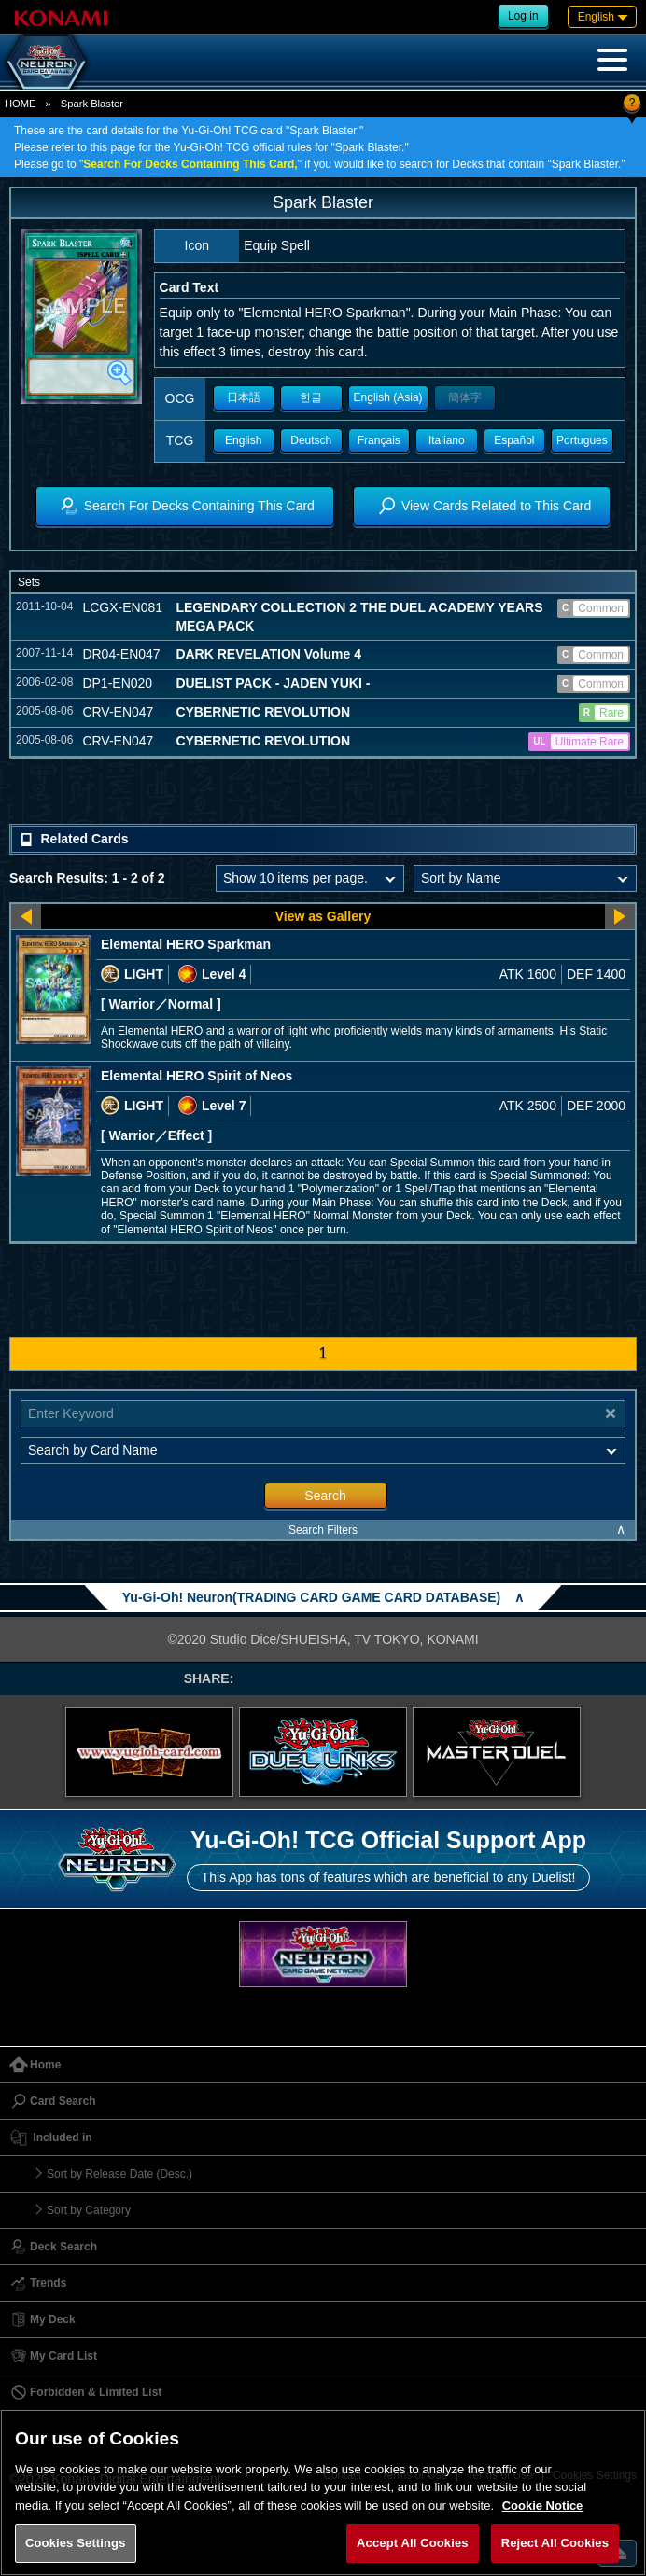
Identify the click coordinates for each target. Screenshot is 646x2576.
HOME (20, 103)
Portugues (582, 440)
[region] (323, 2492)
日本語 (243, 397)
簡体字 (465, 397)
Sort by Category (89, 2210)
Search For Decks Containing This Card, (190, 164)
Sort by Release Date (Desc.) (119, 2173)
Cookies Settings (75, 2543)
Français (379, 440)
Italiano (446, 440)
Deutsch (310, 440)
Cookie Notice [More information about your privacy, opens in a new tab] (542, 2506)
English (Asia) (388, 397)
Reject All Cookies (555, 2543)
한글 (311, 397)
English (243, 440)
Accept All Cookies (413, 2543)
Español (514, 440)
